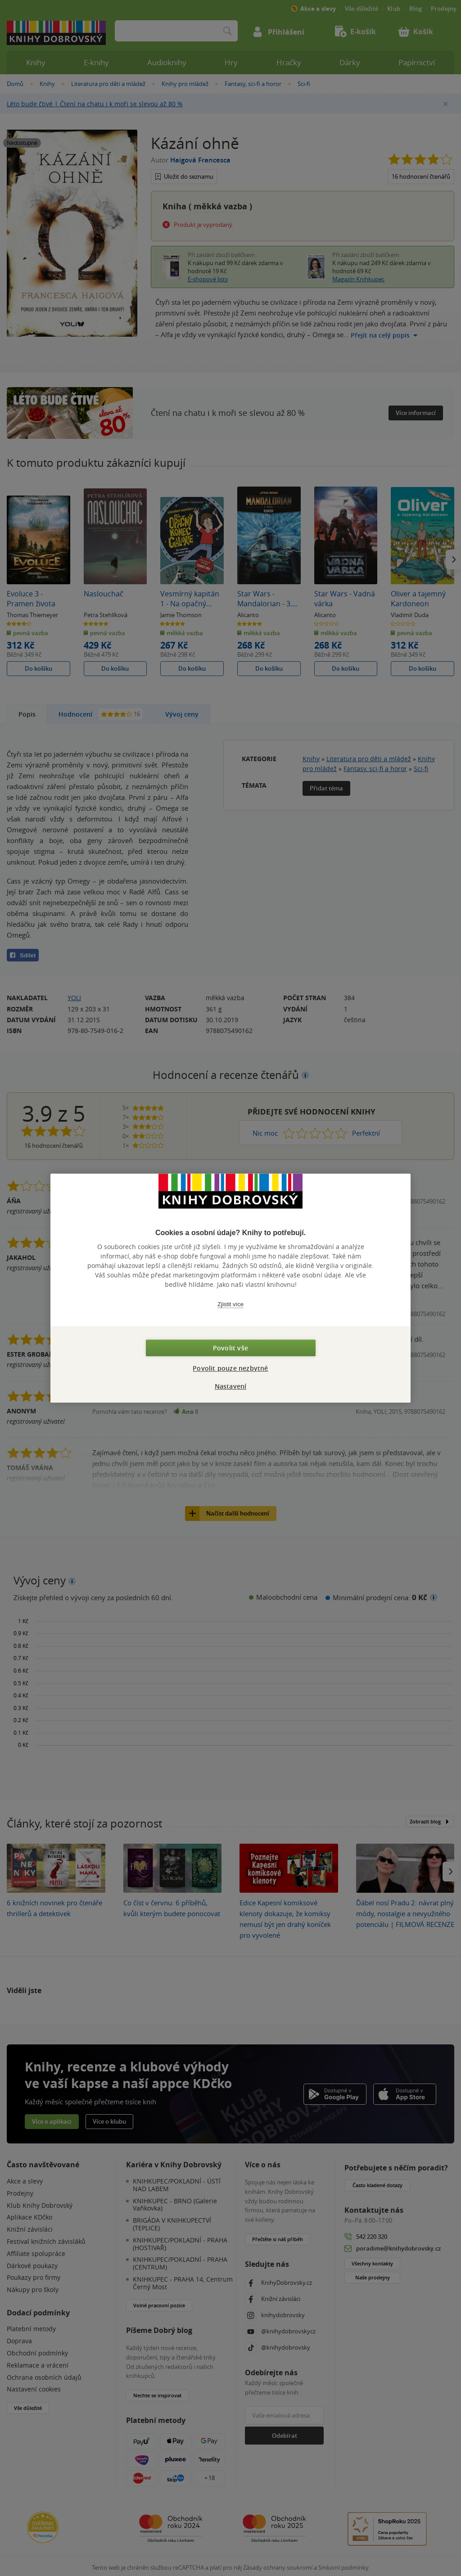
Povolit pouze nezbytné (230, 1368)
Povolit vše (230, 1348)
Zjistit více (230, 1304)
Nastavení (231, 1386)
